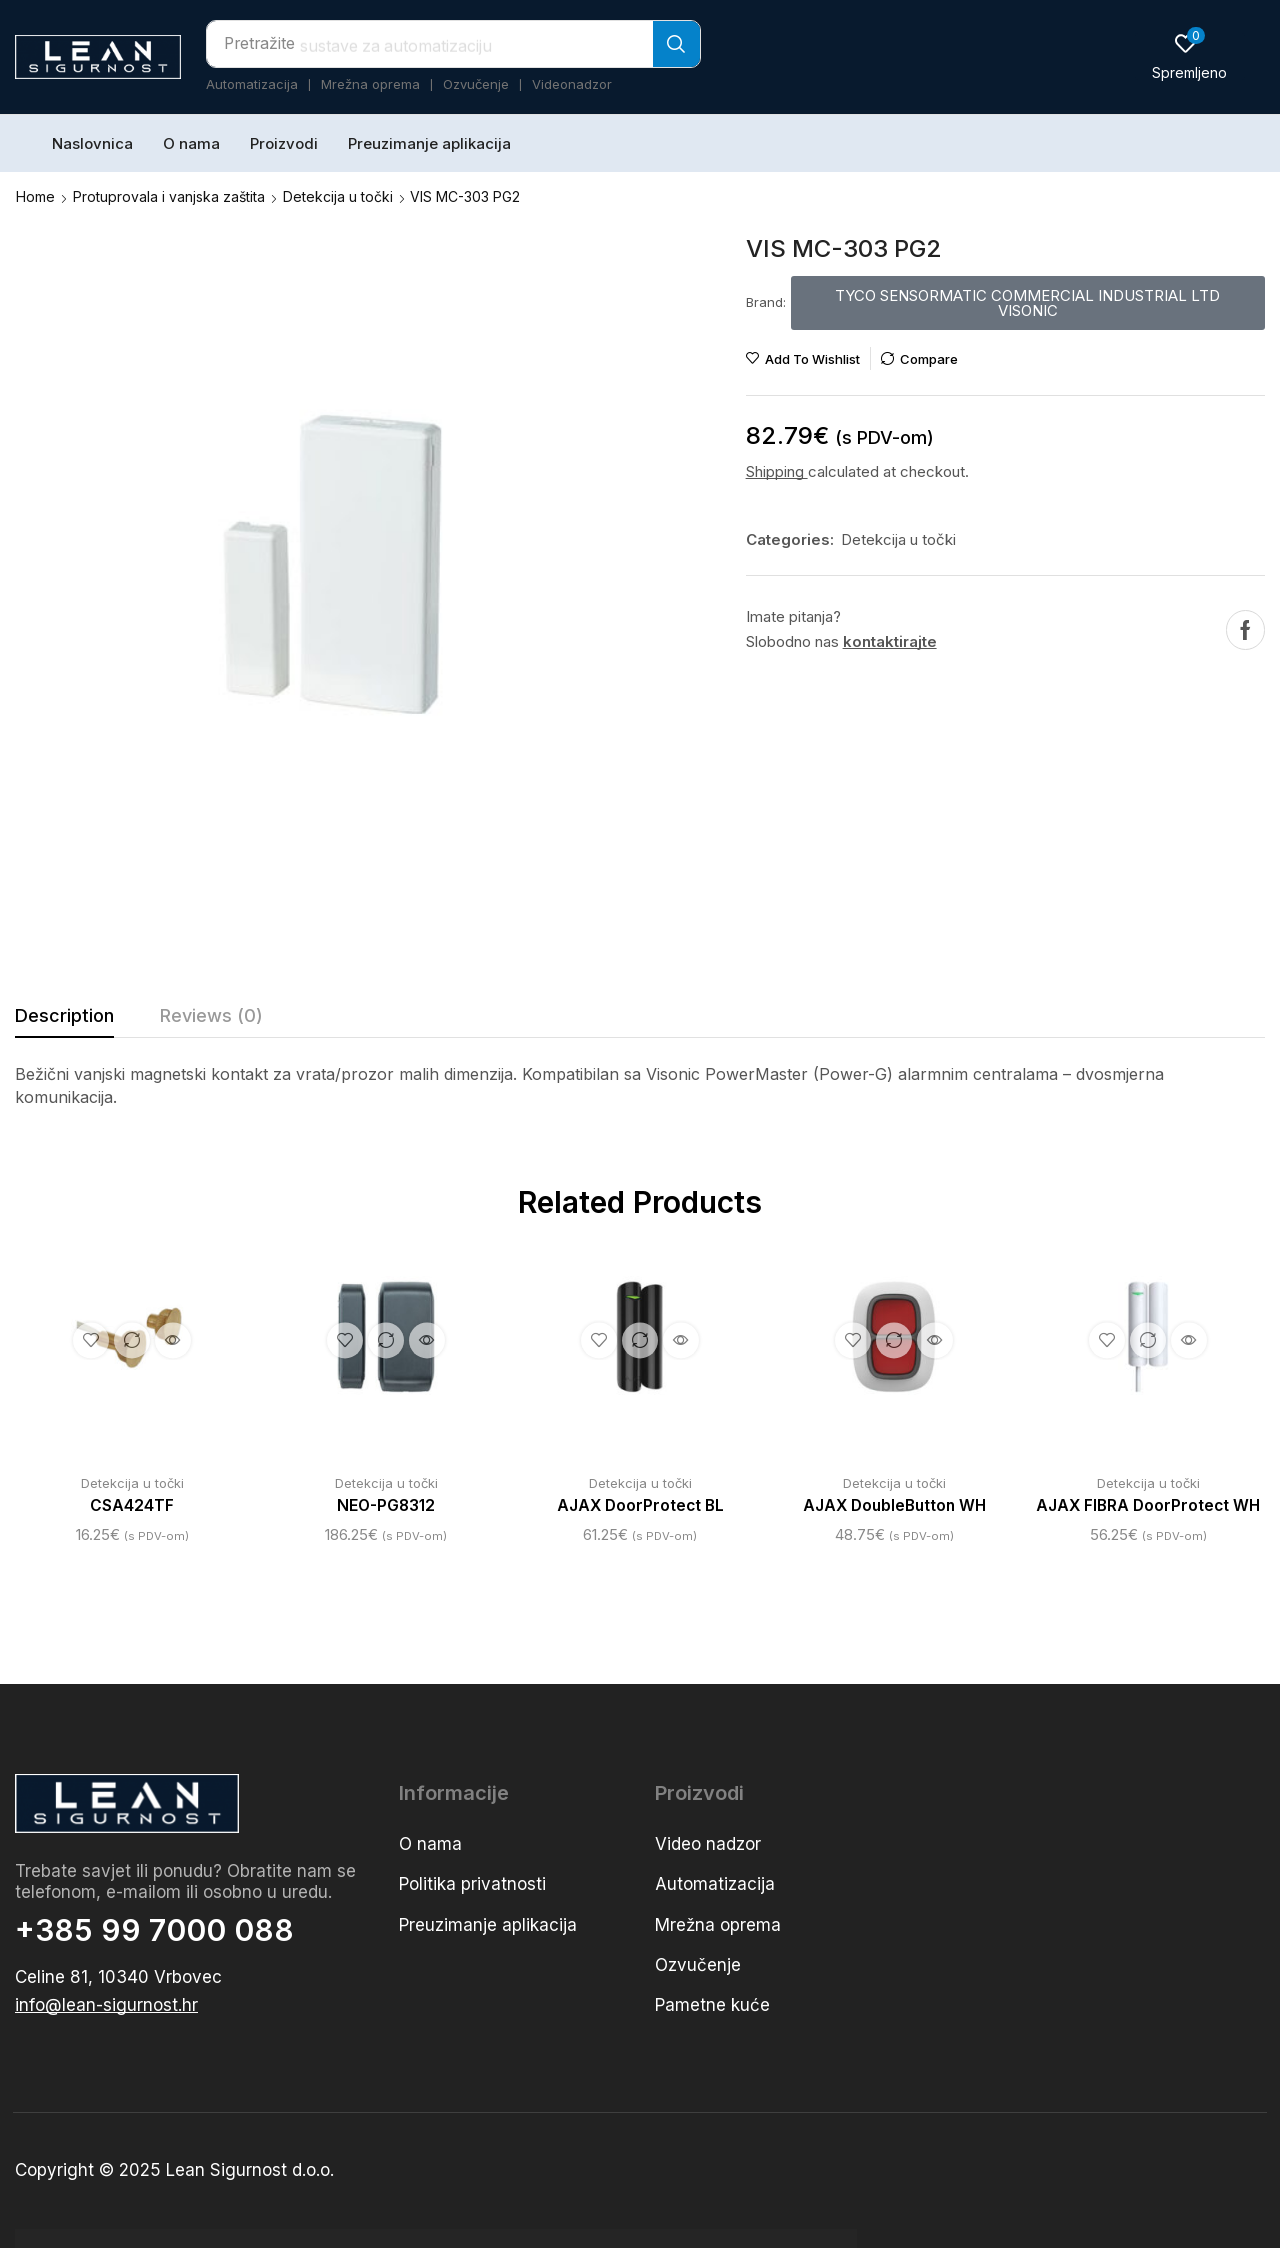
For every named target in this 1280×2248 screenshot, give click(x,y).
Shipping (777, 470)
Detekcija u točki (338, 195)
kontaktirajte (890, 640)
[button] (1190, 56)
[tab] (64, 1020)
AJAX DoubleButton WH (894, 1504)
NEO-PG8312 (386, 1504)
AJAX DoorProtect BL (640, 1504)
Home (35, 195)
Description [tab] (64, 1014)
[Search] (676, 44)
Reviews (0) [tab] (211, 1014)
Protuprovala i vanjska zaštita (169, 195)
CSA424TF (132, 1504)
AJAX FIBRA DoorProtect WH (1148, 1504)
